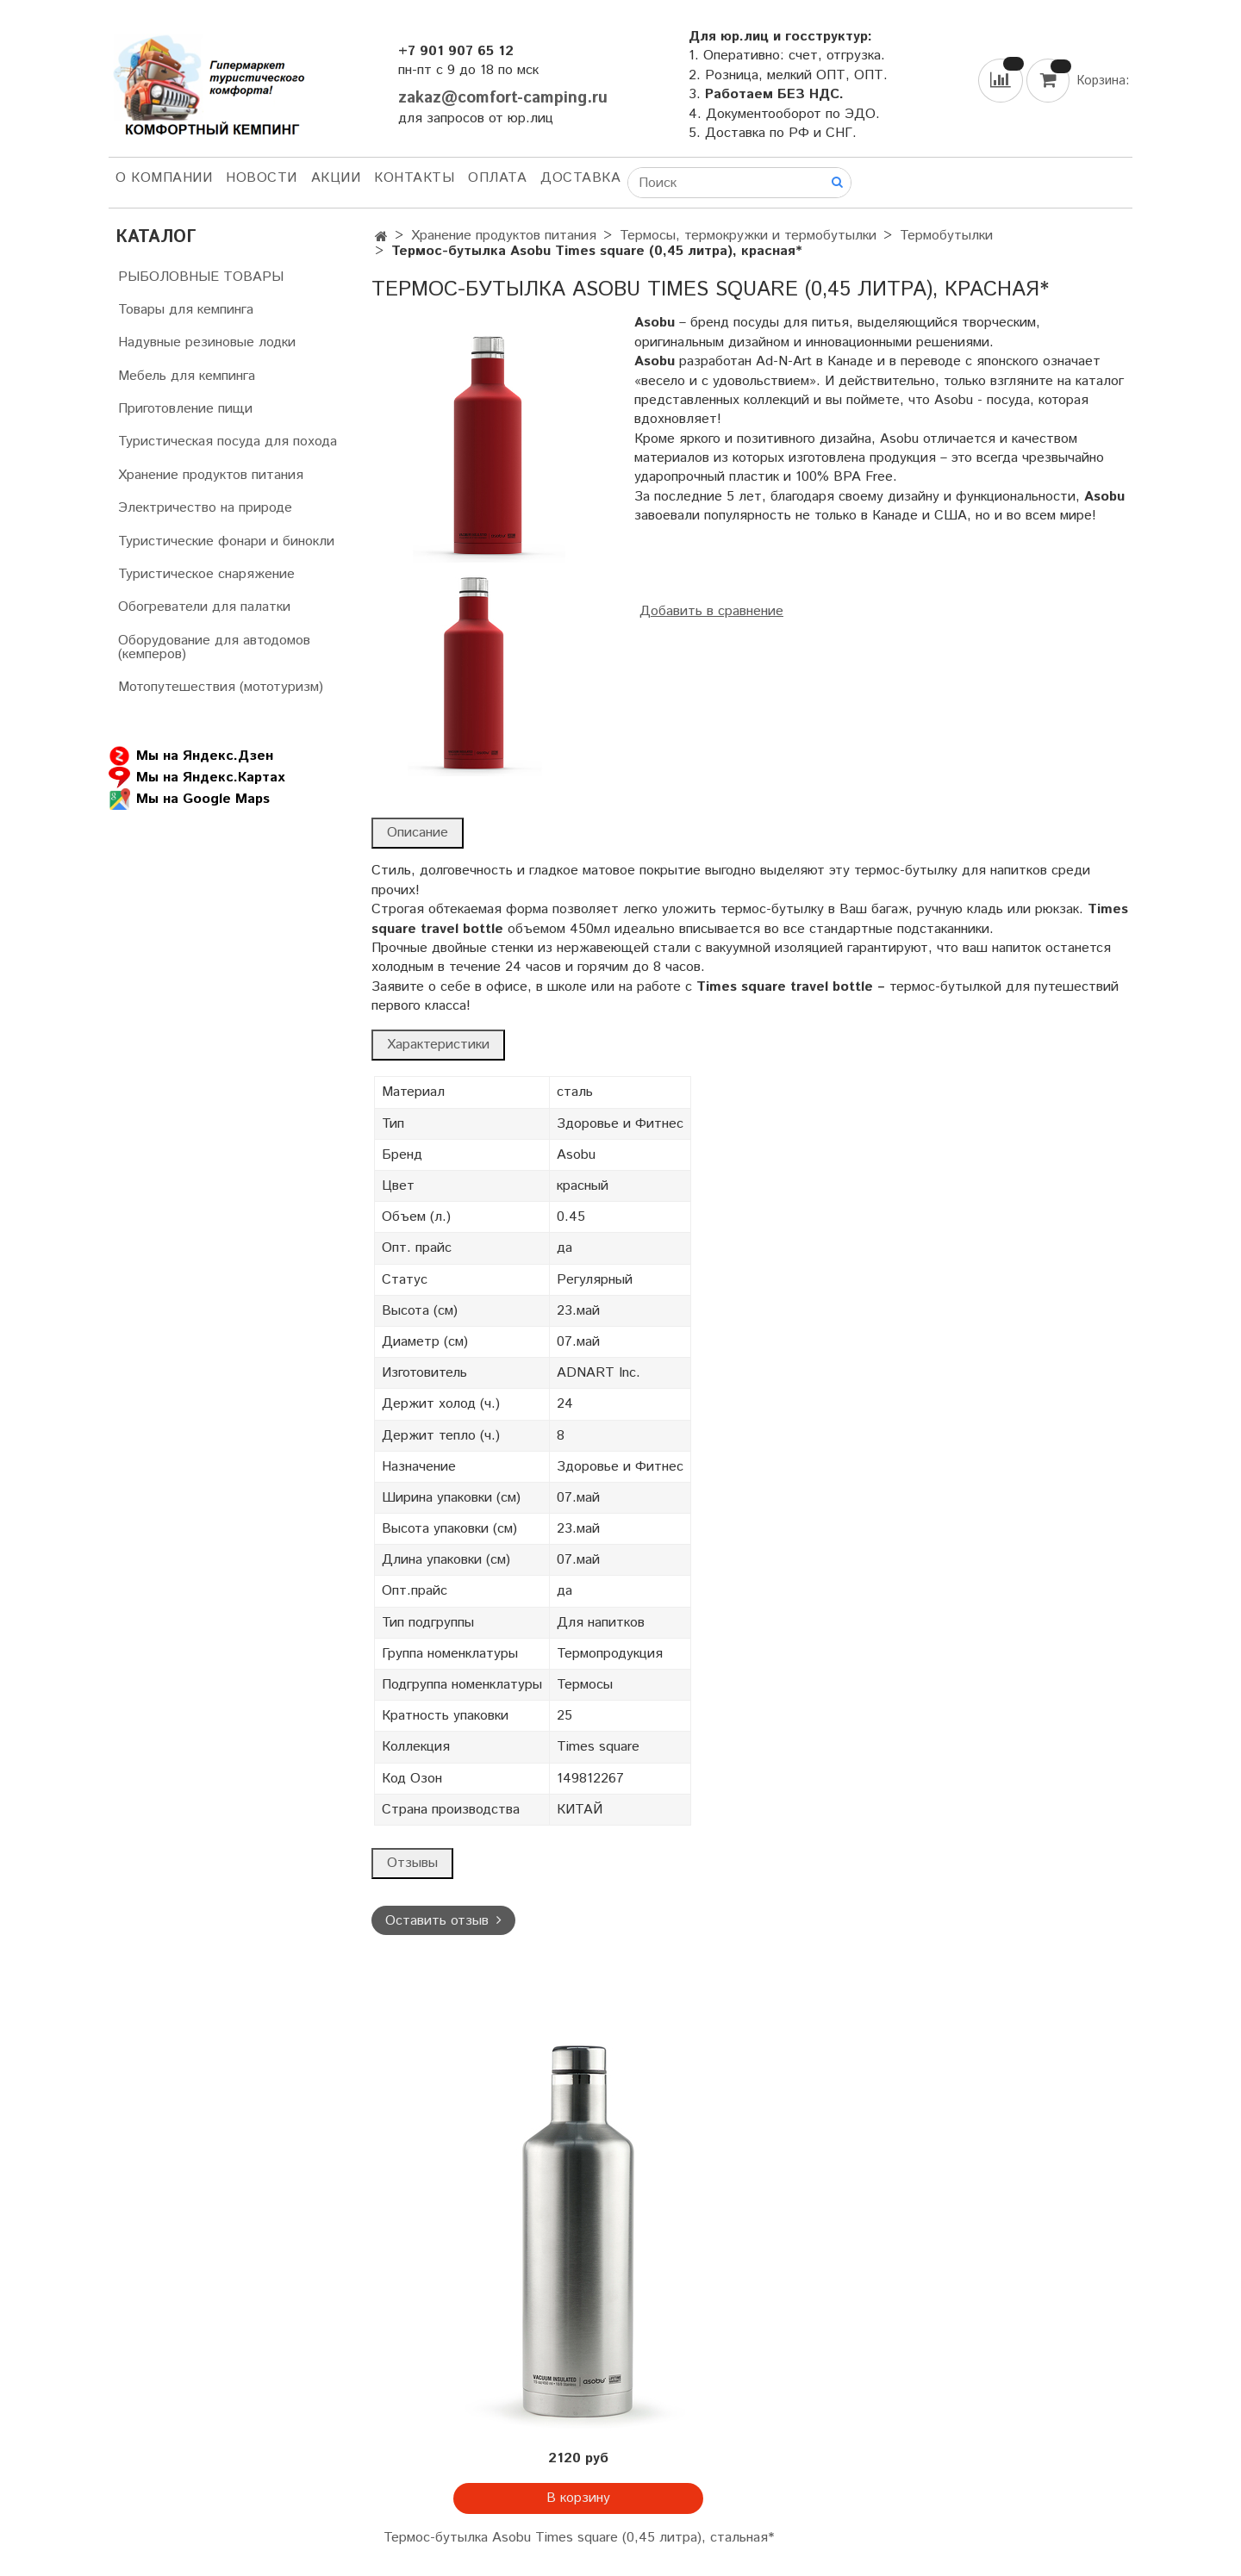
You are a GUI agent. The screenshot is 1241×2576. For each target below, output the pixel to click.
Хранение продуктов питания (503, 236)
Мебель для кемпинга (186, 376)
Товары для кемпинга (185, 310)
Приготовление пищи (185, 409)
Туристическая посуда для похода (227, 441)
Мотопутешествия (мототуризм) (220, 687)
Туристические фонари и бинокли (226, 541)
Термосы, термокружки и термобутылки (748, 236)
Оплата (497, 178)
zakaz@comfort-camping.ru (503, 97)
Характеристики (438, 1045)
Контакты (414, 178)
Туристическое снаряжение (206, 574)
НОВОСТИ (261, 178)
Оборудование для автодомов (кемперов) (214, 647)
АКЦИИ (336, 178)
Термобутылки (946, 236)
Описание (417, 833)
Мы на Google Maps (189, 799)
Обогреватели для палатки (204, 607)
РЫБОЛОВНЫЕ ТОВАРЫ (201, 277)
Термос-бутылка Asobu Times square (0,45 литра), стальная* (579, 2538)
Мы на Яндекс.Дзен (191, 756)
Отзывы (412, 1863)
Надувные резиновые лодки (207, 342)
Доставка (580, 178)
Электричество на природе (205, 508)
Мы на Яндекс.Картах (196, 777)
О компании (163, 178)
